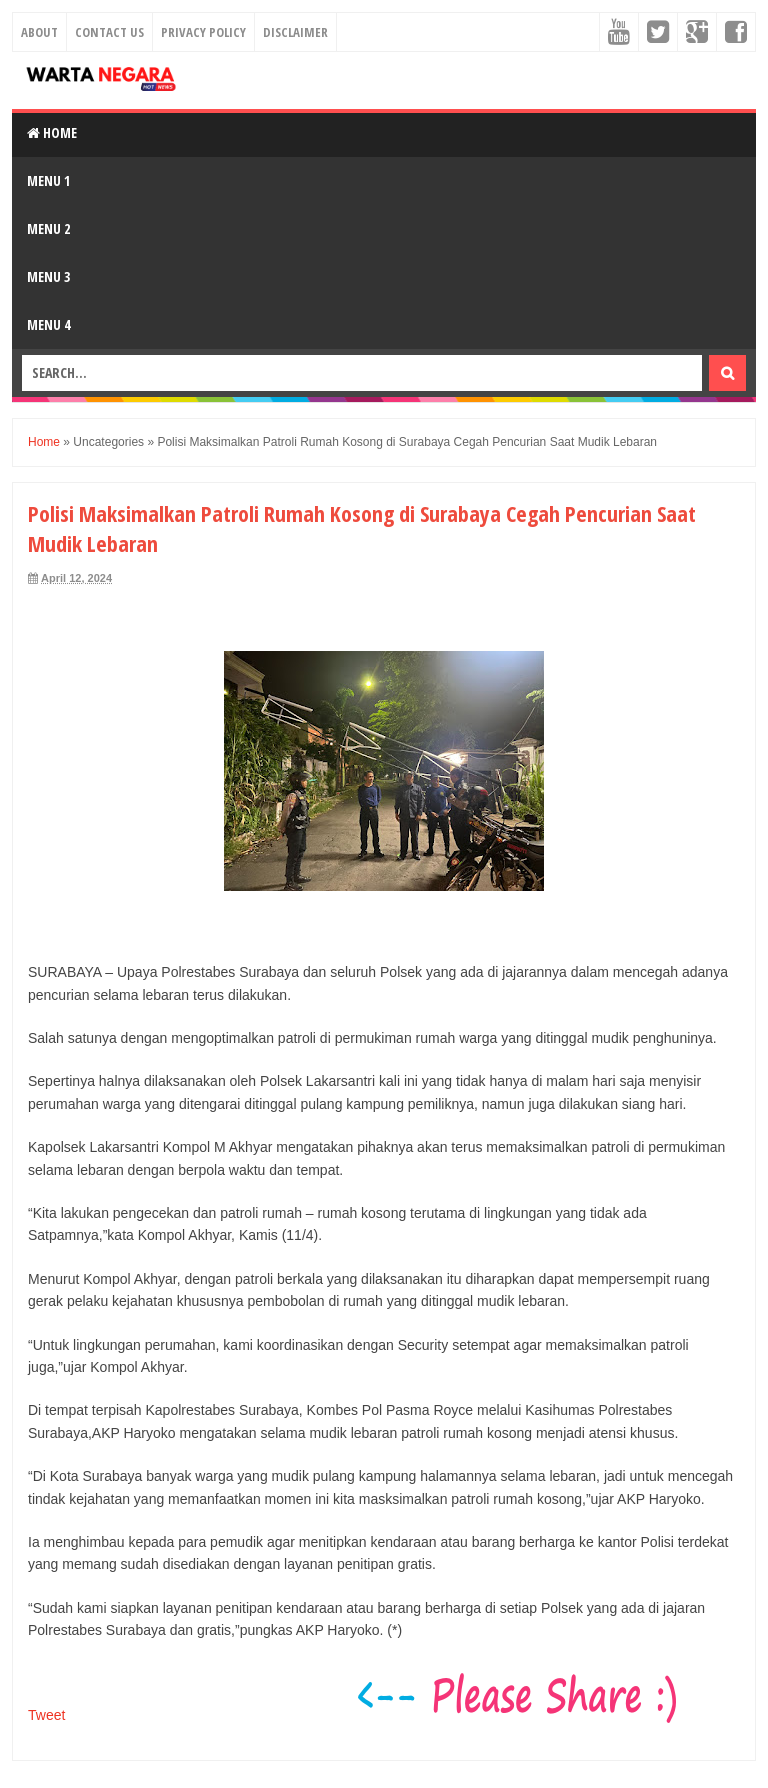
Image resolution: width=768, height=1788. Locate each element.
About (39, 32)
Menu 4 (48, 324)
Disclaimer (295, 32)
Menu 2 (48, 228)
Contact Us (109, 32)
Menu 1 (48, 180)
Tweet (46, 1715)
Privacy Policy (203, 32)
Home (52, 132)
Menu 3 (48, 276)
